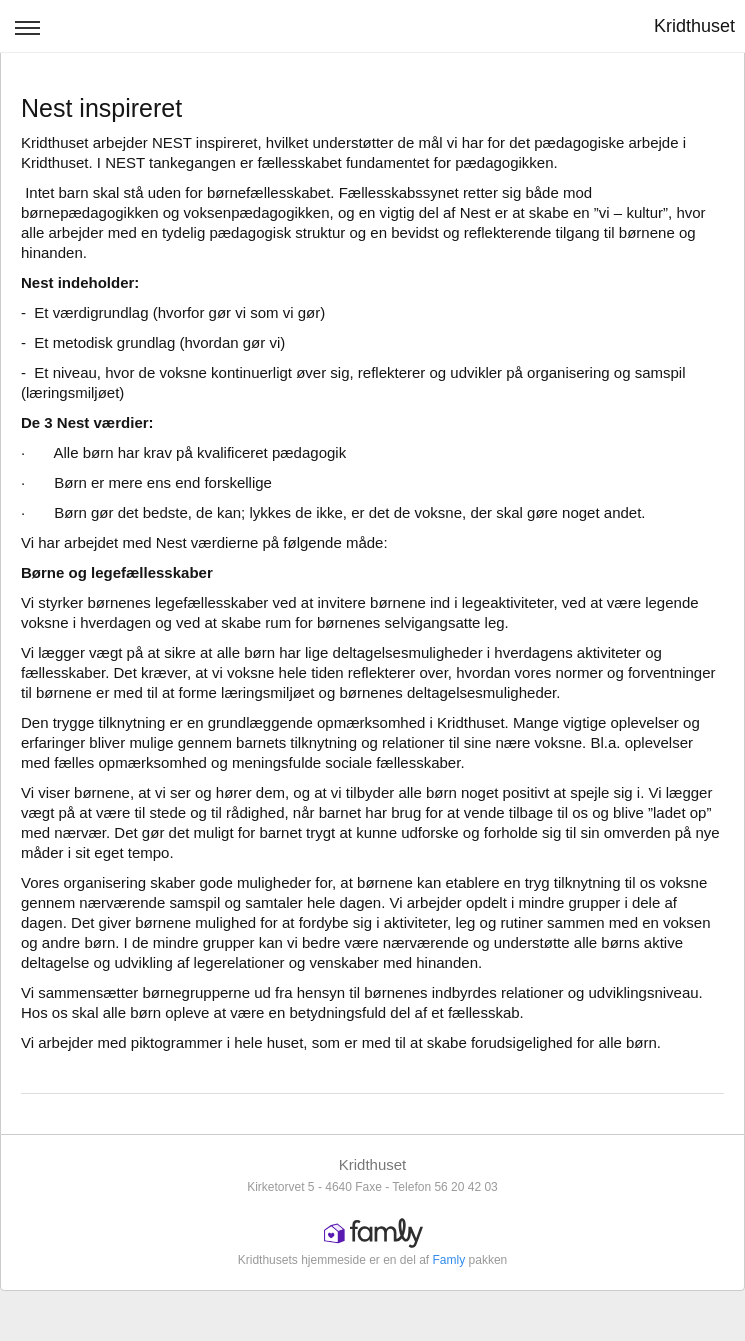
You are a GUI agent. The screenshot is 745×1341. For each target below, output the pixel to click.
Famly (449, 1260)
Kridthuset (694, 26)
